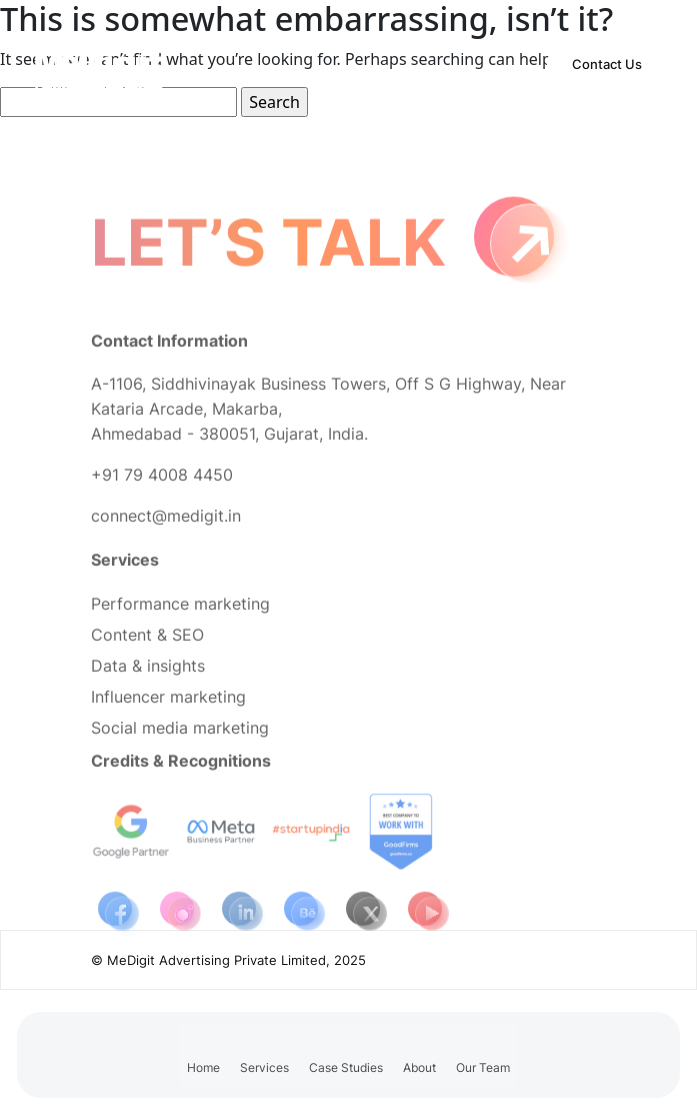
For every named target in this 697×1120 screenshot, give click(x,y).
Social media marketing (180, 735)
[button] (264, 1055)
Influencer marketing (168, 704)
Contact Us (607, 64)
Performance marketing (180, 611)
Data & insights (148, 673)
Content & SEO (147, 642)
